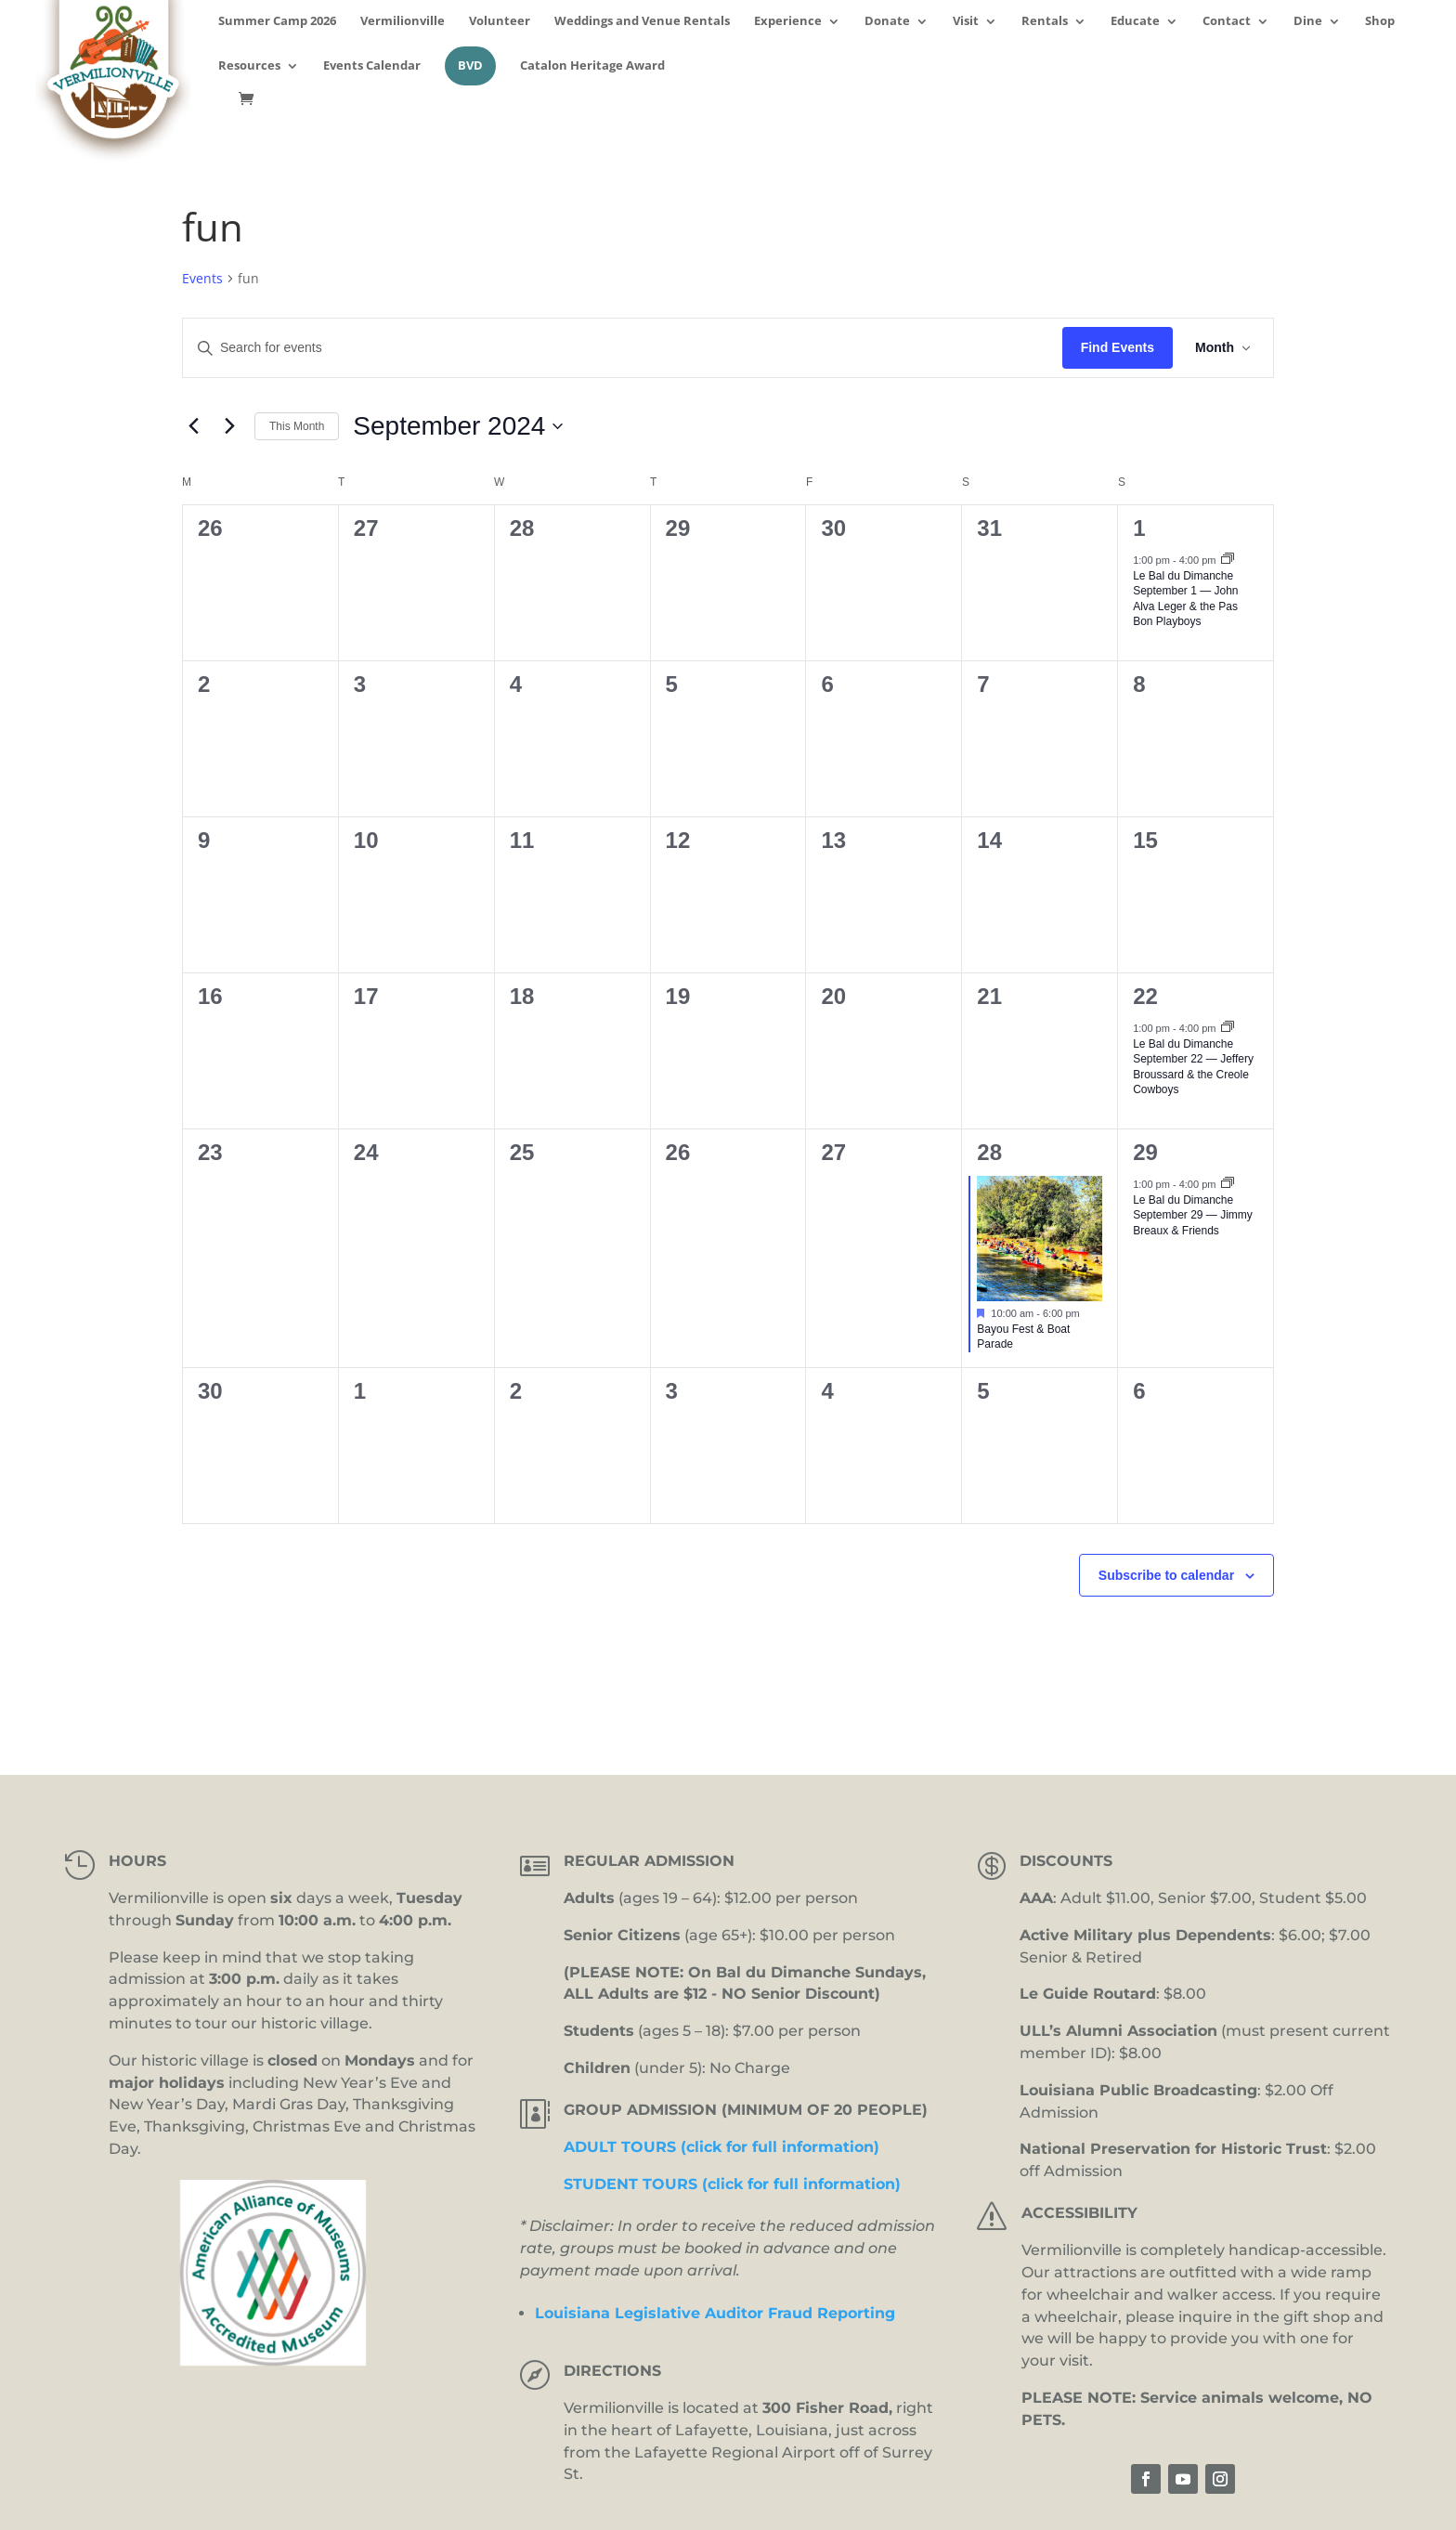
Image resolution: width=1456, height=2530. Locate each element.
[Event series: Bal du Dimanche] (1227, 560)
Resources (249, 66)
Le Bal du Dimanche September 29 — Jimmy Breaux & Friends (1193, 1215)
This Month (296, 426)
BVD (470, 65)
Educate (1135, 22)
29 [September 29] (1145, 1152)
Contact (1226, 22)
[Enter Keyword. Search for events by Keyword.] (622, 348)
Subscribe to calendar (1166, 1575)
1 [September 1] (1139, 528)
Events (202, 278)
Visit (966, 22)
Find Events (1117, 347)
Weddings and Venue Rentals (642, 22)
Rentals (1044, 22)
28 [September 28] (989, 1152)
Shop (1380, 22)
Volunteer (499, 22)
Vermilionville (402, 22)
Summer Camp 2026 (277, 22)
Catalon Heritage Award (592, 66)
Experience (788, 22)
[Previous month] (193, 426)
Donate (887, 22)
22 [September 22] (1145, 996)
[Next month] (229, 426)
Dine (1308, 22)
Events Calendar (372, 66)
